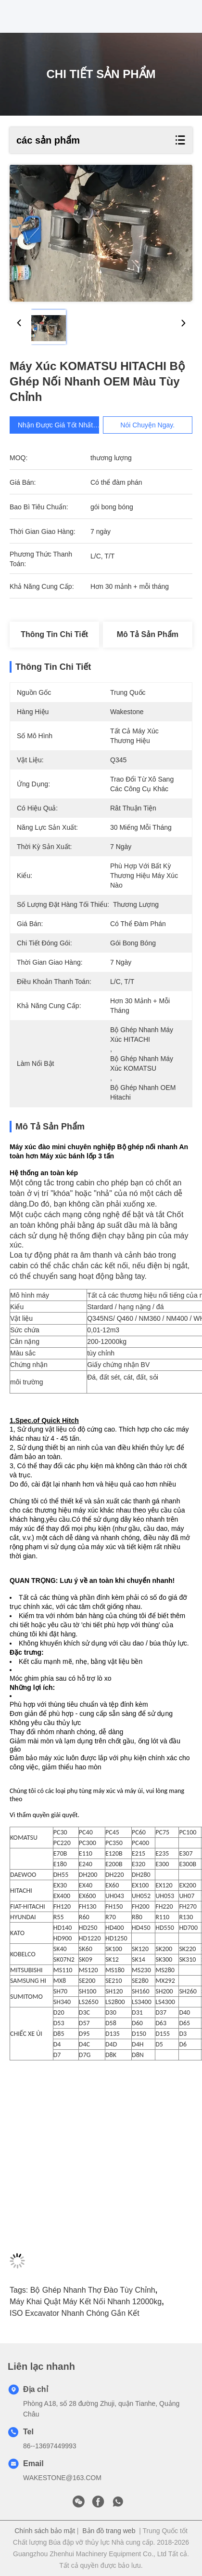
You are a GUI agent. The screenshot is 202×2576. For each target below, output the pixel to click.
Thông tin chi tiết (54, 634)
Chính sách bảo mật (44, 2531)
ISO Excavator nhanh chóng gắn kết (74, 2313)
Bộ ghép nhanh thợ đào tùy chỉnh (92, 2290)
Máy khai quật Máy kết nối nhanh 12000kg (86, 2301)
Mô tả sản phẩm (147, 634)
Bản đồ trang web (108, 2531)
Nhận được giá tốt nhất (61, 425)
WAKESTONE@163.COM (62, 2478)
